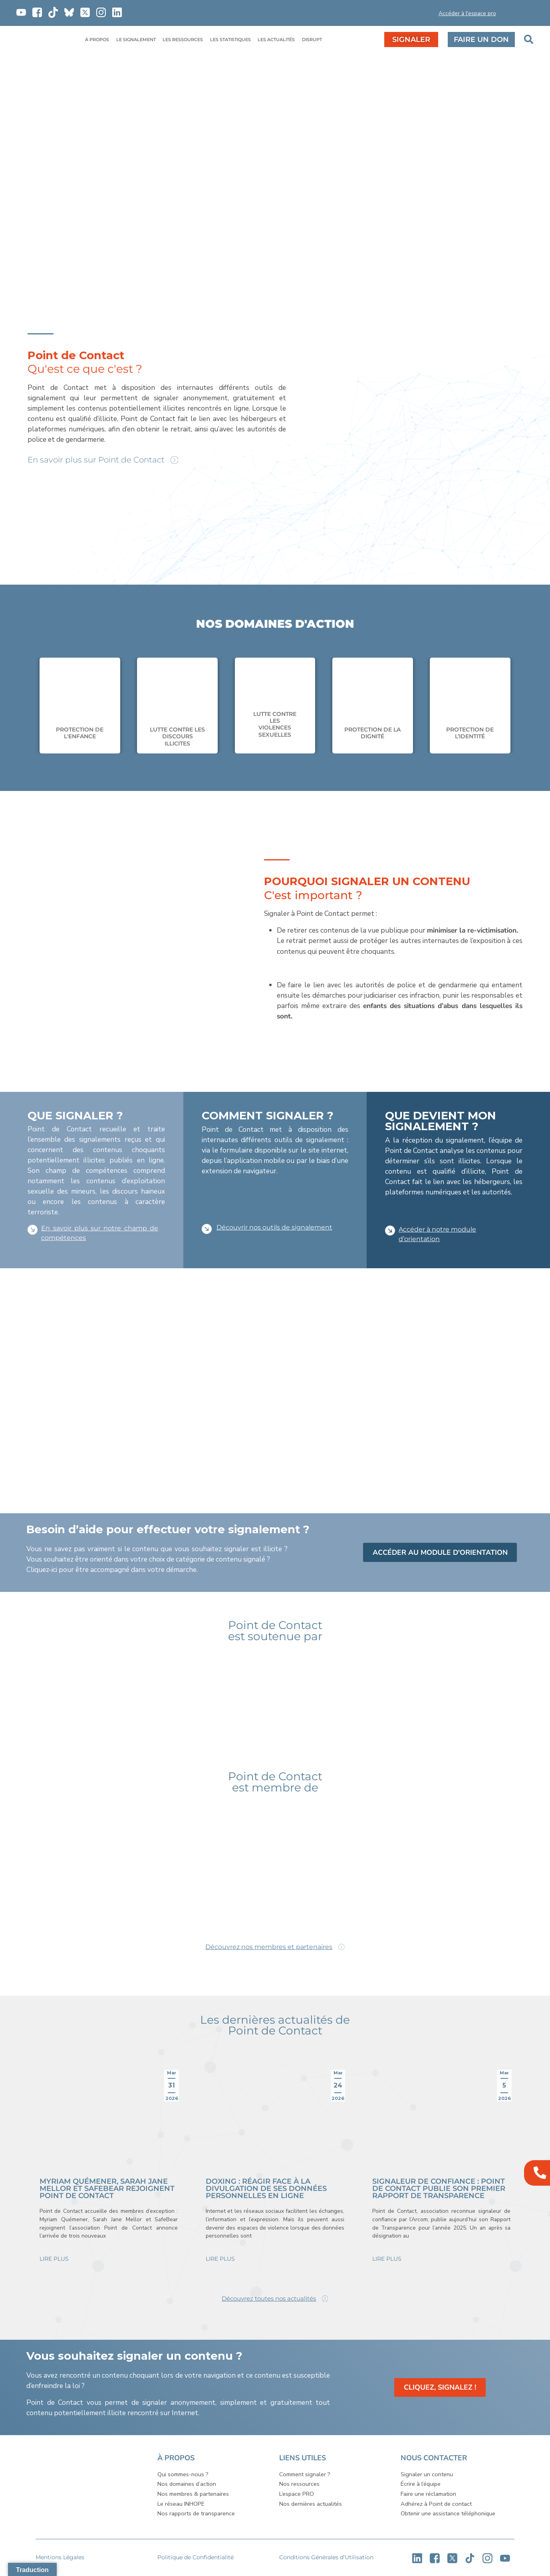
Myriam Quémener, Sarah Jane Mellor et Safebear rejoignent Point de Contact (107, 2188)
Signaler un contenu (427, 2475)
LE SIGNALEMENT (136, 39)
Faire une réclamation (428, 2494)
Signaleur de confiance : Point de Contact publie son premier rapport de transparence (438, 2188)
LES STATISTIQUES (230, 39)
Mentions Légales (60, 2557)
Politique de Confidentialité (195, 2557)
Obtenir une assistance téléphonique (448, 2514)
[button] (409, 15)
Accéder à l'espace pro (467, 13)
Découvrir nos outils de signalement (274, 1227)
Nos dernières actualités (310, 2504)
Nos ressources (299, 2484)
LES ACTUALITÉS (276, 39)
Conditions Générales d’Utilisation (326, 2557)
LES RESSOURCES (183, 39)
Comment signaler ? (304, 2475)
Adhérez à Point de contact (436, 2504)
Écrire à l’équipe (421, 2484)
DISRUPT (312, 39)
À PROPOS (97, 39)
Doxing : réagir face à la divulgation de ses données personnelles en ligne (266, 2188)
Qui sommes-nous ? (182, 2475)
